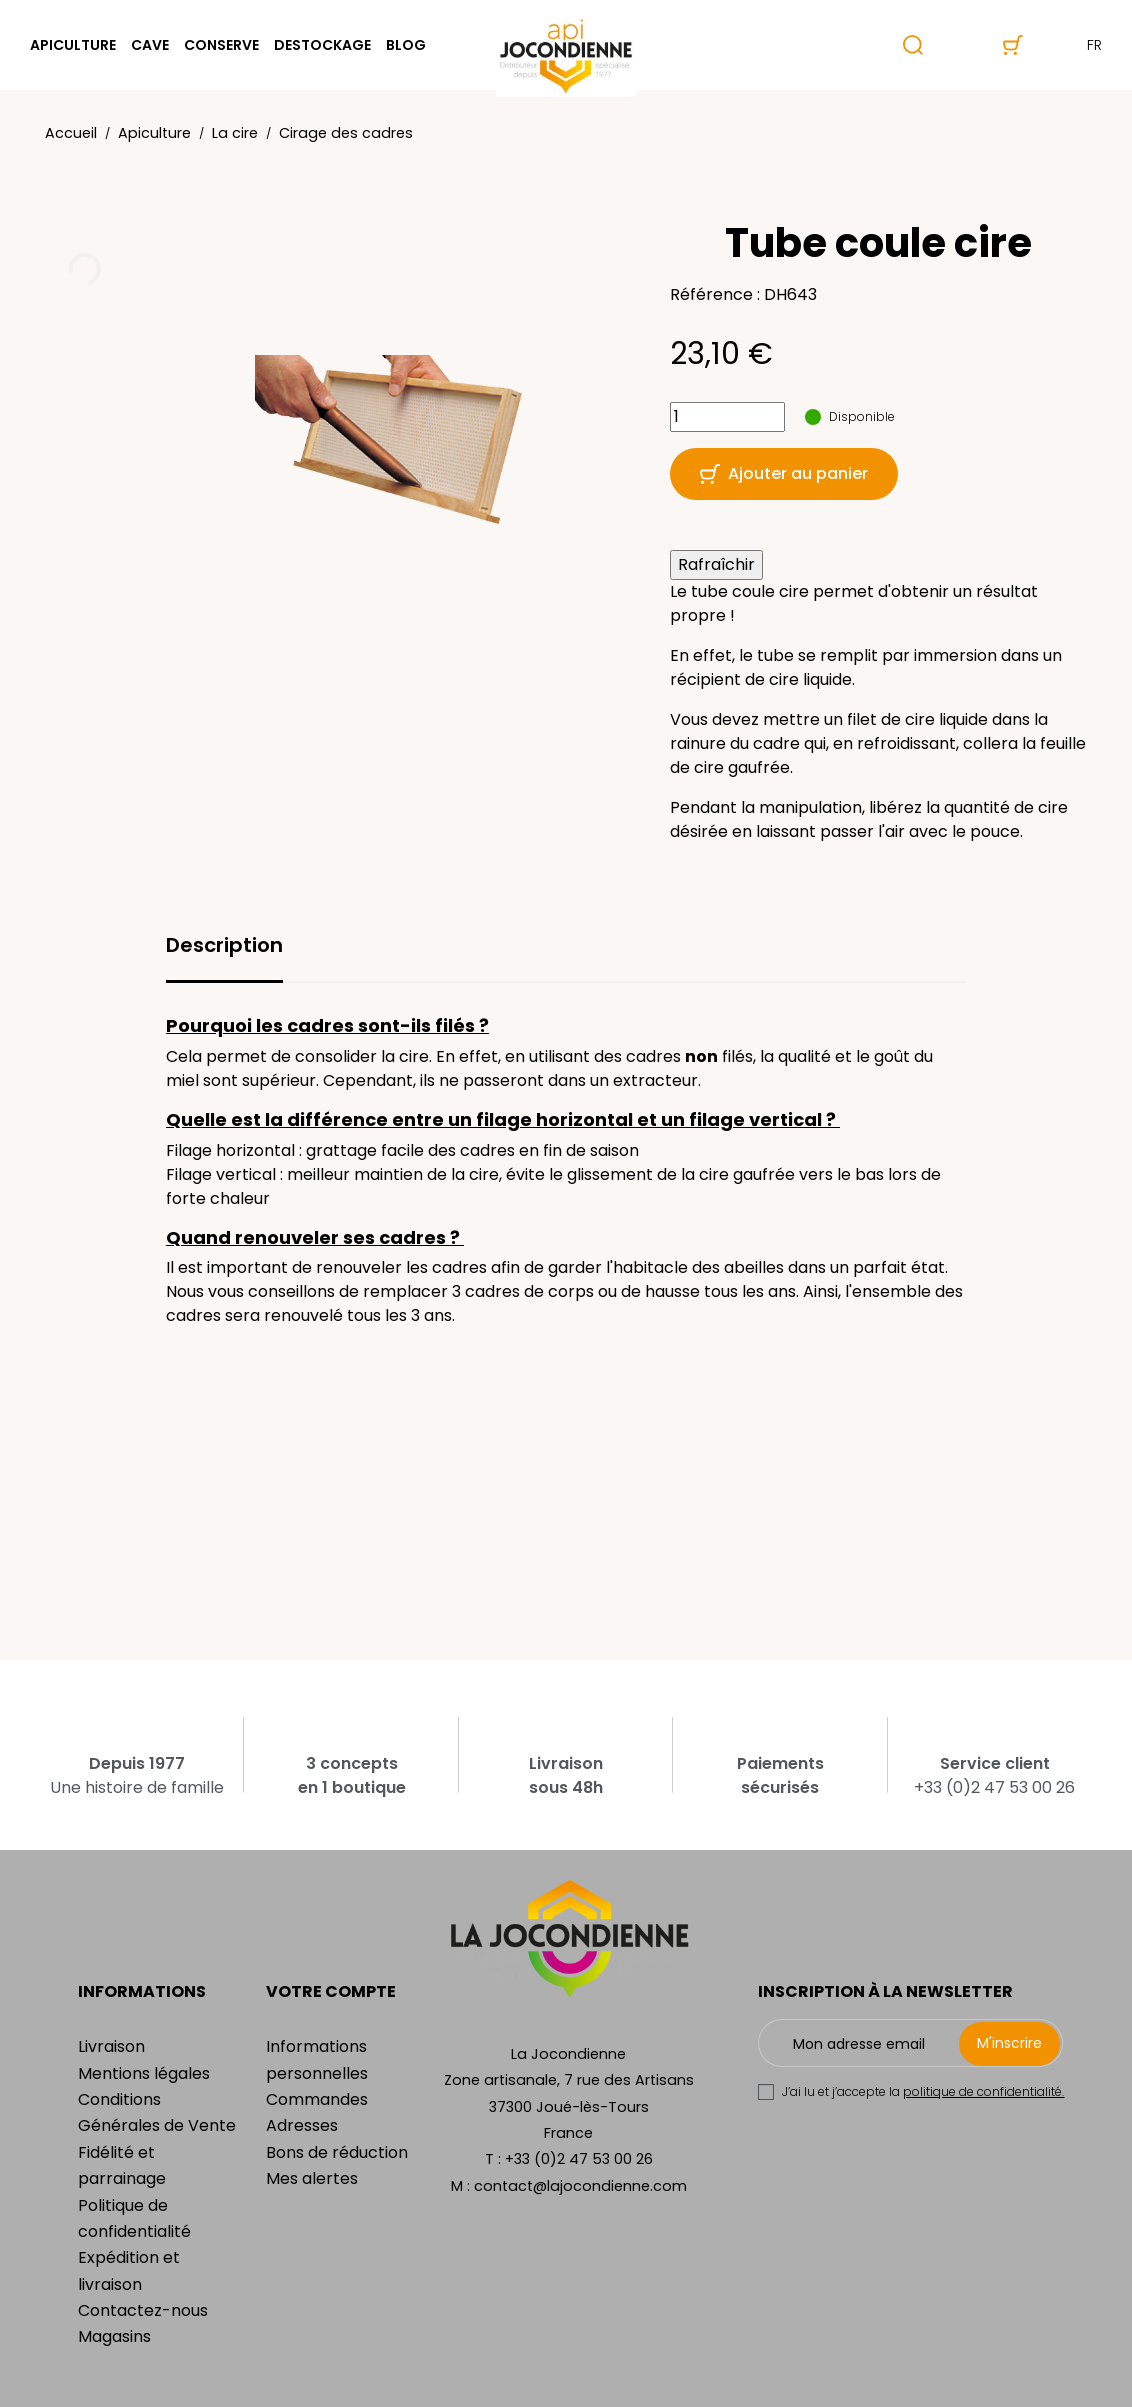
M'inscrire (1009, 2043)
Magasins (114, 2336)
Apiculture (73, 45)
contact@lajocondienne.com (580, 2186)
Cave (150, 45)
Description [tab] (224, 945)
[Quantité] (727, 417)
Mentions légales (144, 2073)
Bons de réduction (337, 2152)
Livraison (111, 2046)
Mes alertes (312, 2178)
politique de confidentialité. (983, 2091)
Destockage (322, 45)
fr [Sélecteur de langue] (1077, 45)
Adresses (302, 2125)
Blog (406, 45)
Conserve (221, 45)
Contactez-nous (143, 2310)
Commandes (317, 2099)
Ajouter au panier (784, 473)
